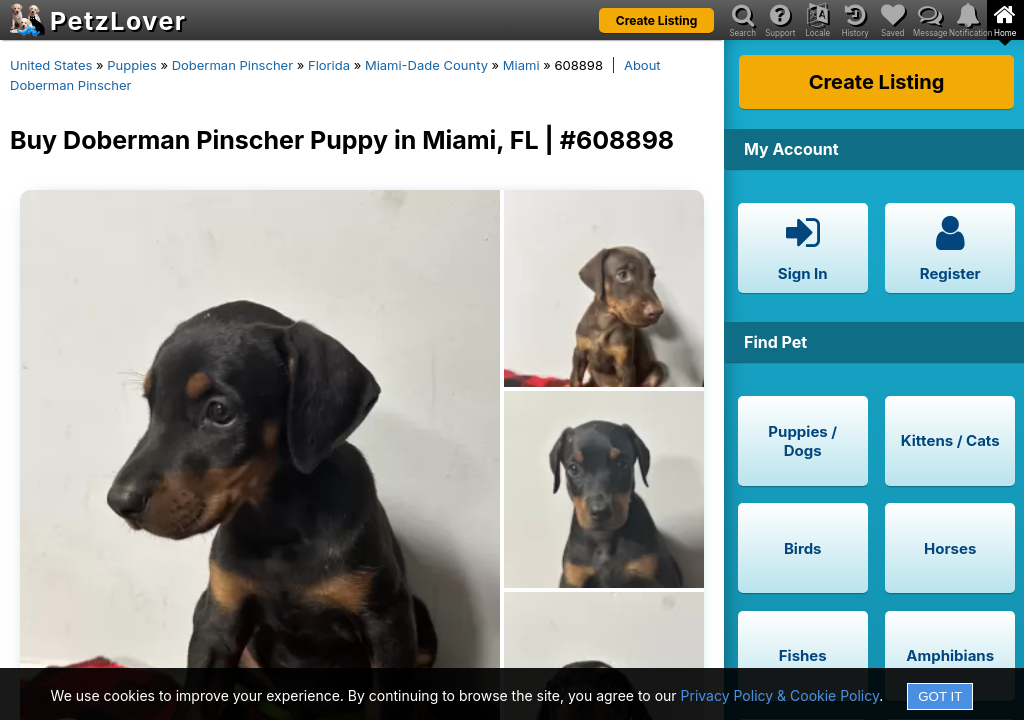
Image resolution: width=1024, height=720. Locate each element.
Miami (521, 65)
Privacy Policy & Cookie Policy (780, 695)
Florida (329, 65)
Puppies (132, 65)
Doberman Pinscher (232, 65)
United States (51, 65)
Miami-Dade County (426, 65)
